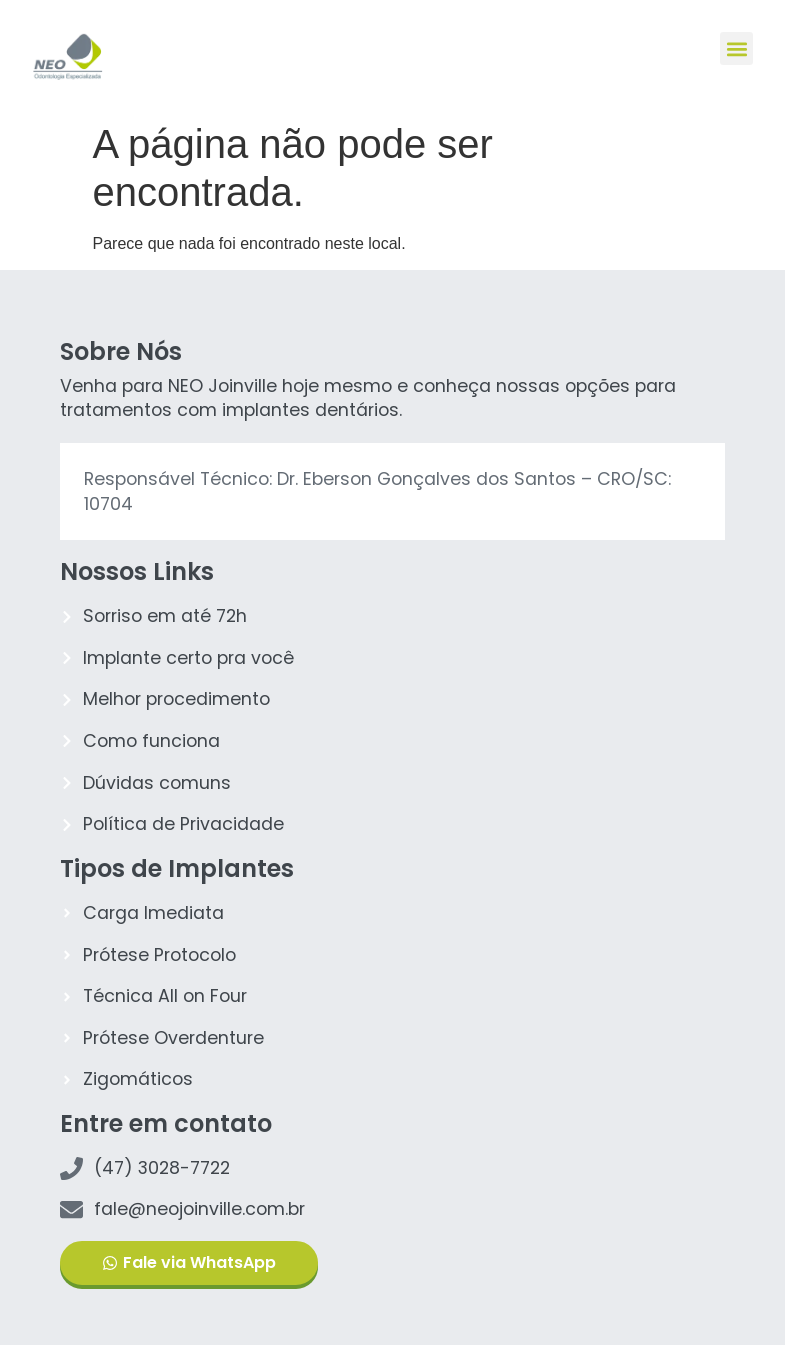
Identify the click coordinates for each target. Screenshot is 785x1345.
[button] (736, 48)
